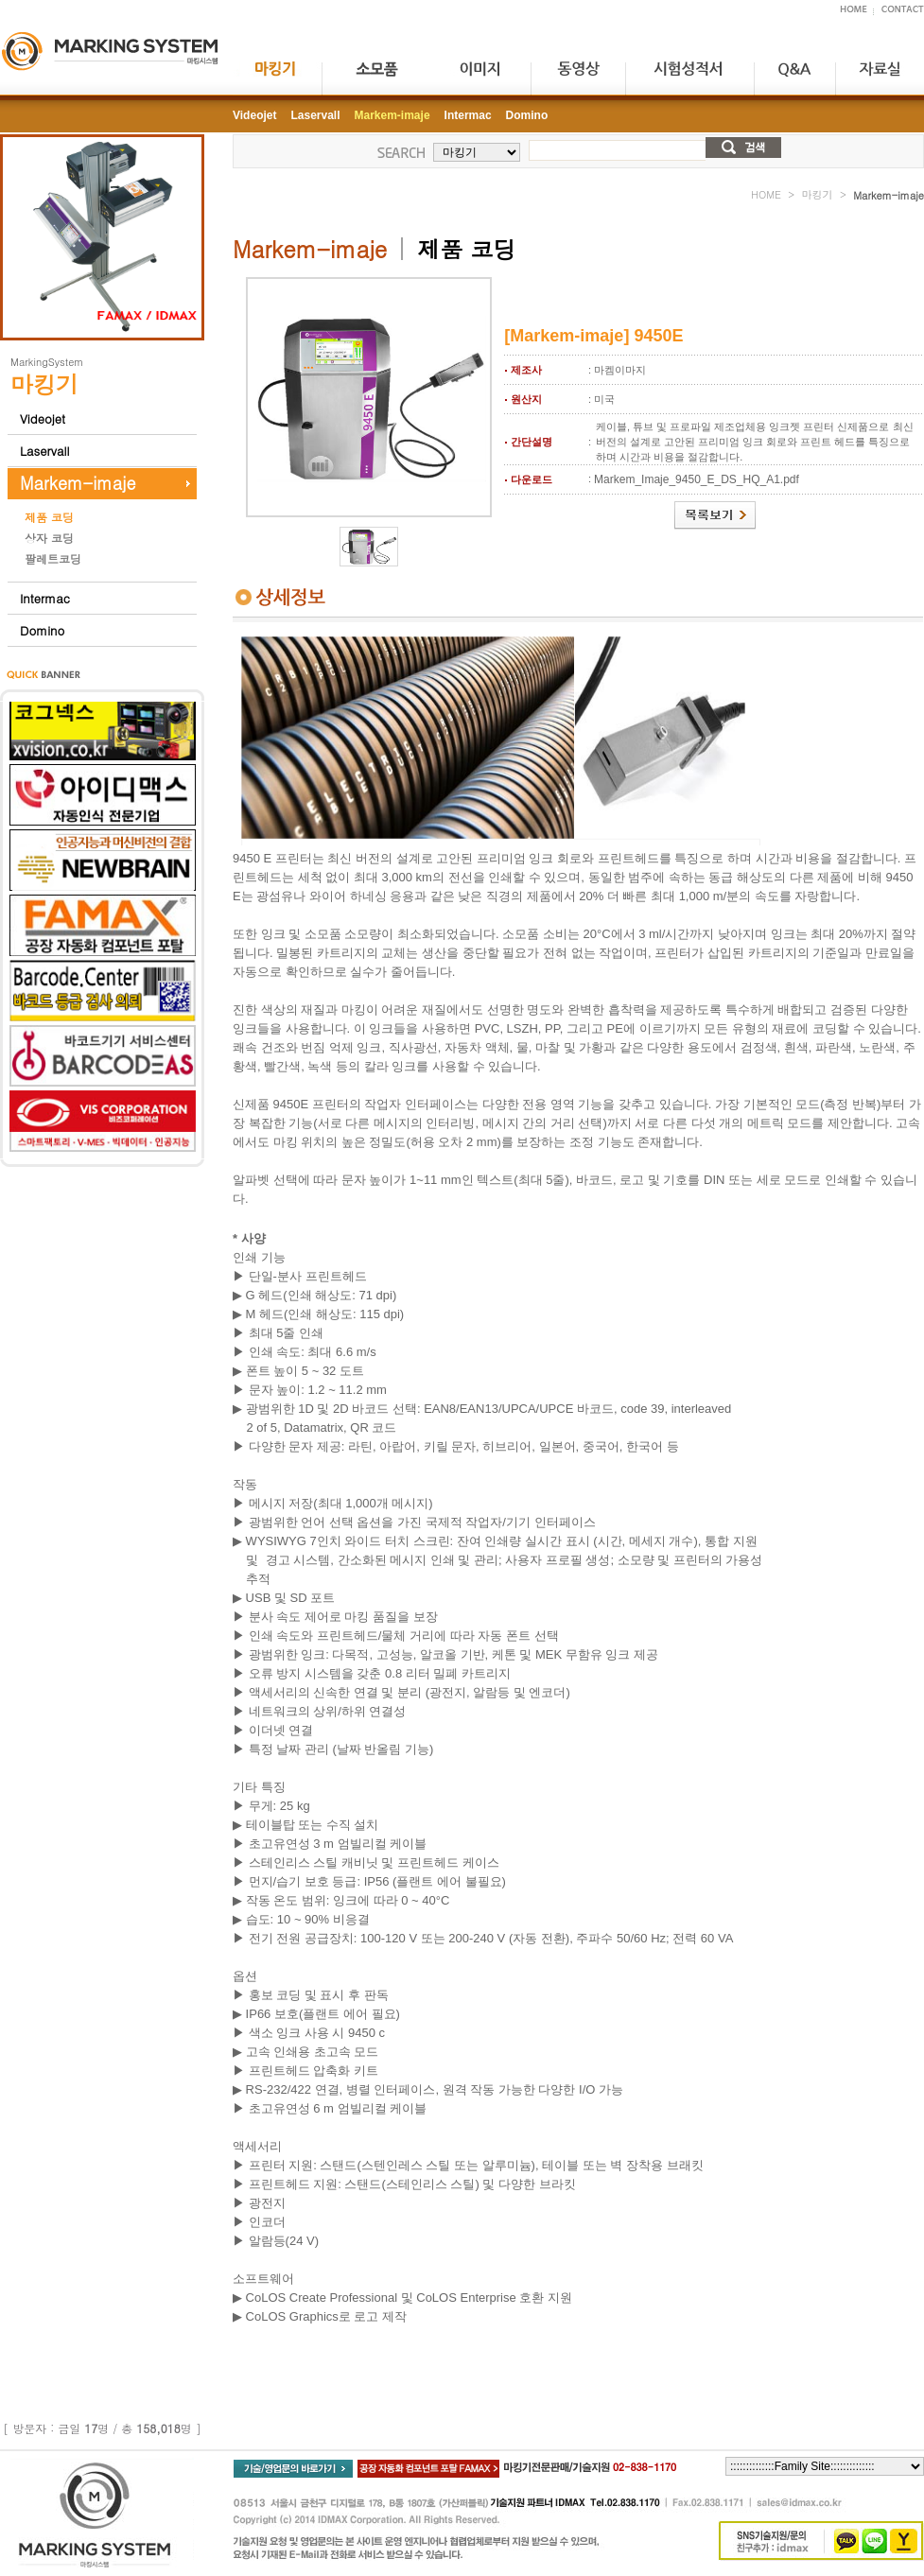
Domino (42, 630)
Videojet (42, 418)
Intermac (45, 598)
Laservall (44, 451)
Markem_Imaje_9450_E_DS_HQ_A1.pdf (696, 479)
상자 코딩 (49, 538)
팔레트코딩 (53, 558)
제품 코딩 (49, 517)
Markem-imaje (77, 483)
